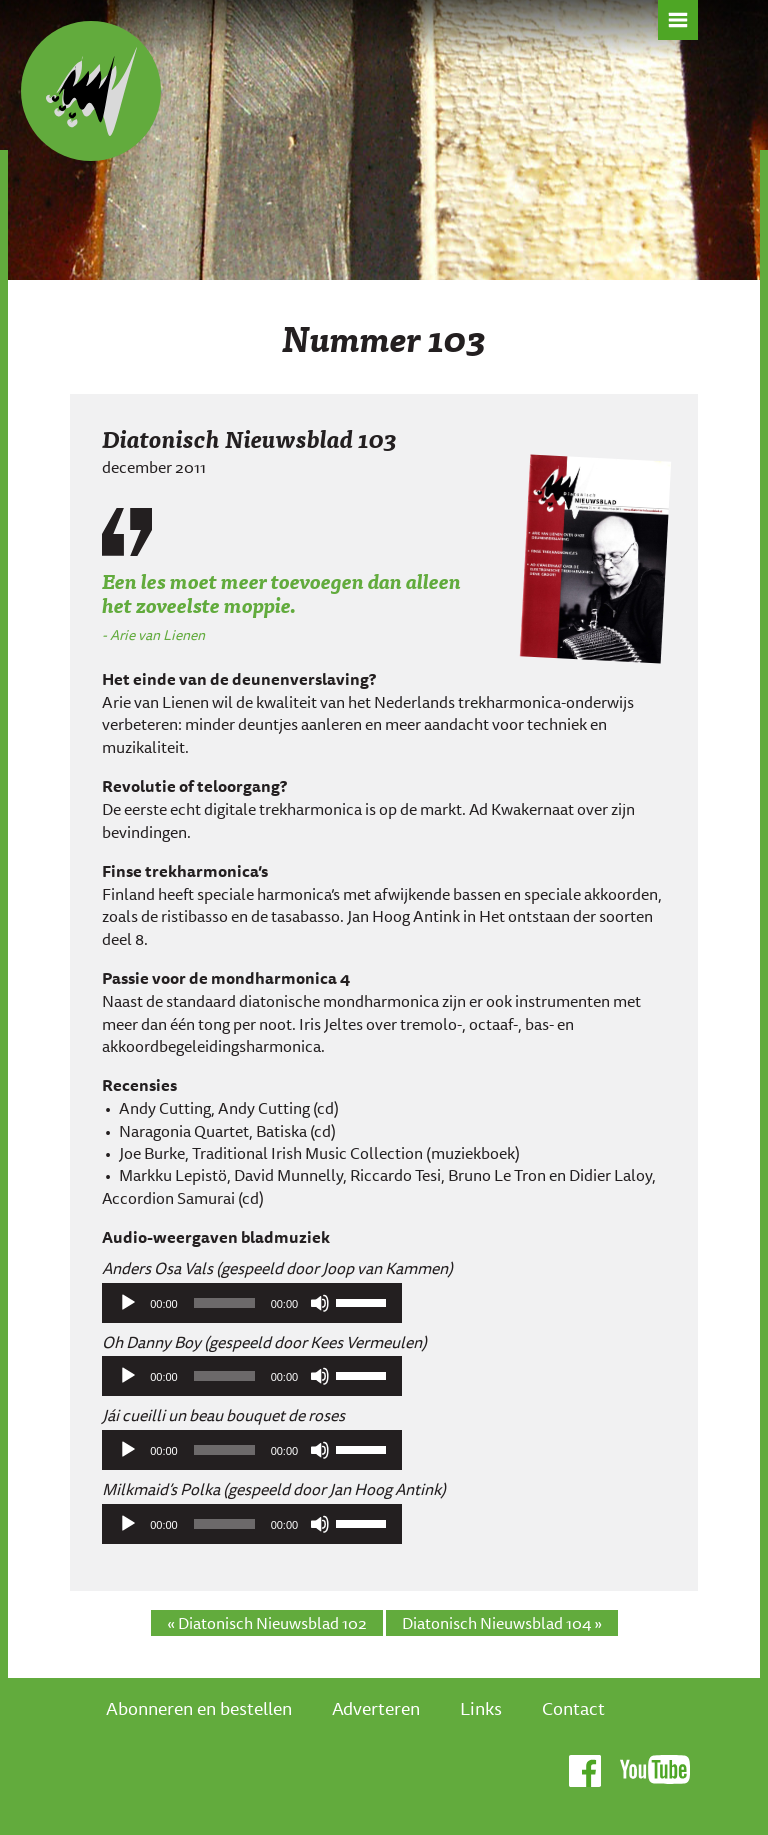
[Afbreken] (320, 1303)
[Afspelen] (128, 1303)
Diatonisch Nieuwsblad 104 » (502, 1623)
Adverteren (376, 1708)
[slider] (224, 1303)
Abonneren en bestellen (199, 1708)
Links (481, 1708)
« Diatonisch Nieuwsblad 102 (267, 1623)
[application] (252, 1303)
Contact (573, 1708)
